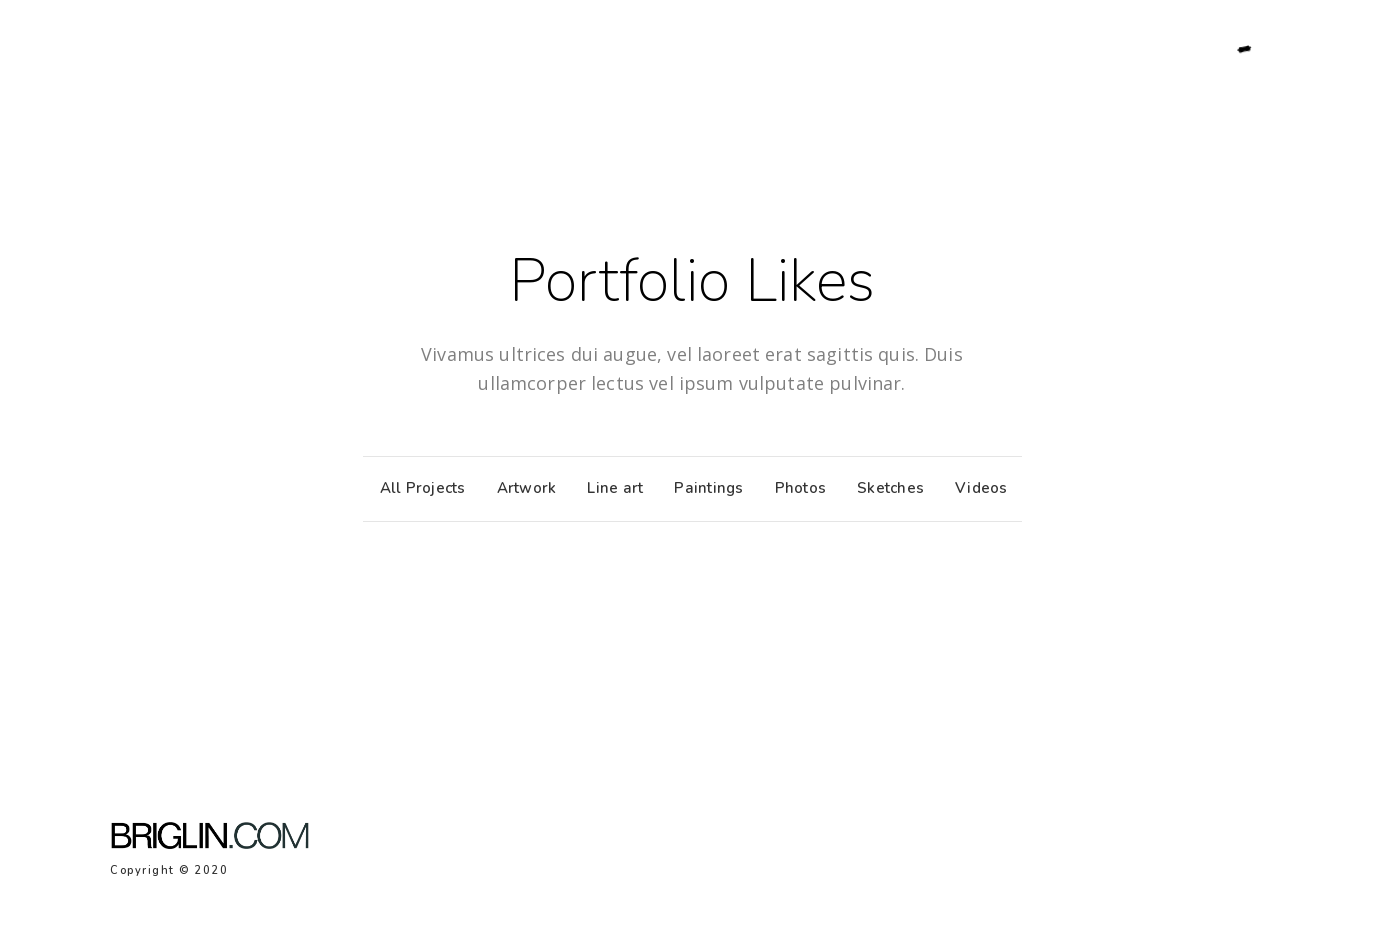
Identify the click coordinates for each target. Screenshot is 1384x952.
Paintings (703, 488)
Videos (976, 488)
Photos (796, 488)
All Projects (418, 488)
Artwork (522, 488)
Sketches (885, 488)
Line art (610, 488)
